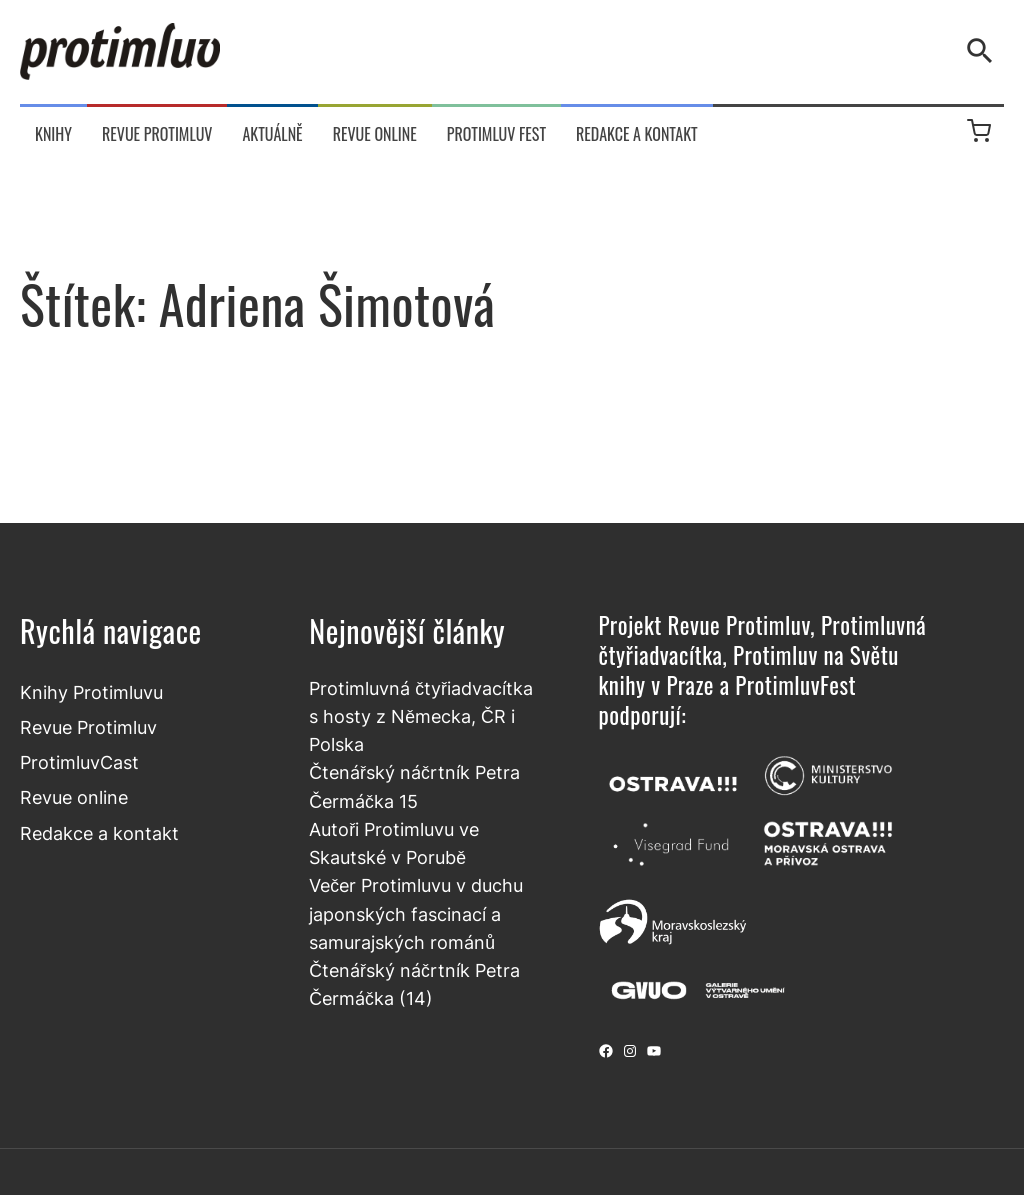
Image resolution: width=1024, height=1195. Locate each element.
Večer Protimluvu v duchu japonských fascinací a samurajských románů (416, 914)
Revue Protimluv (88, 727)
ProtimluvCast (79, 762)
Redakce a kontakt (99, 833)
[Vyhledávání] (984, 51)
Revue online (74, 797)
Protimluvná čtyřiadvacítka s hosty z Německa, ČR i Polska (421, 717)
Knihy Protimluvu (91, 692)
